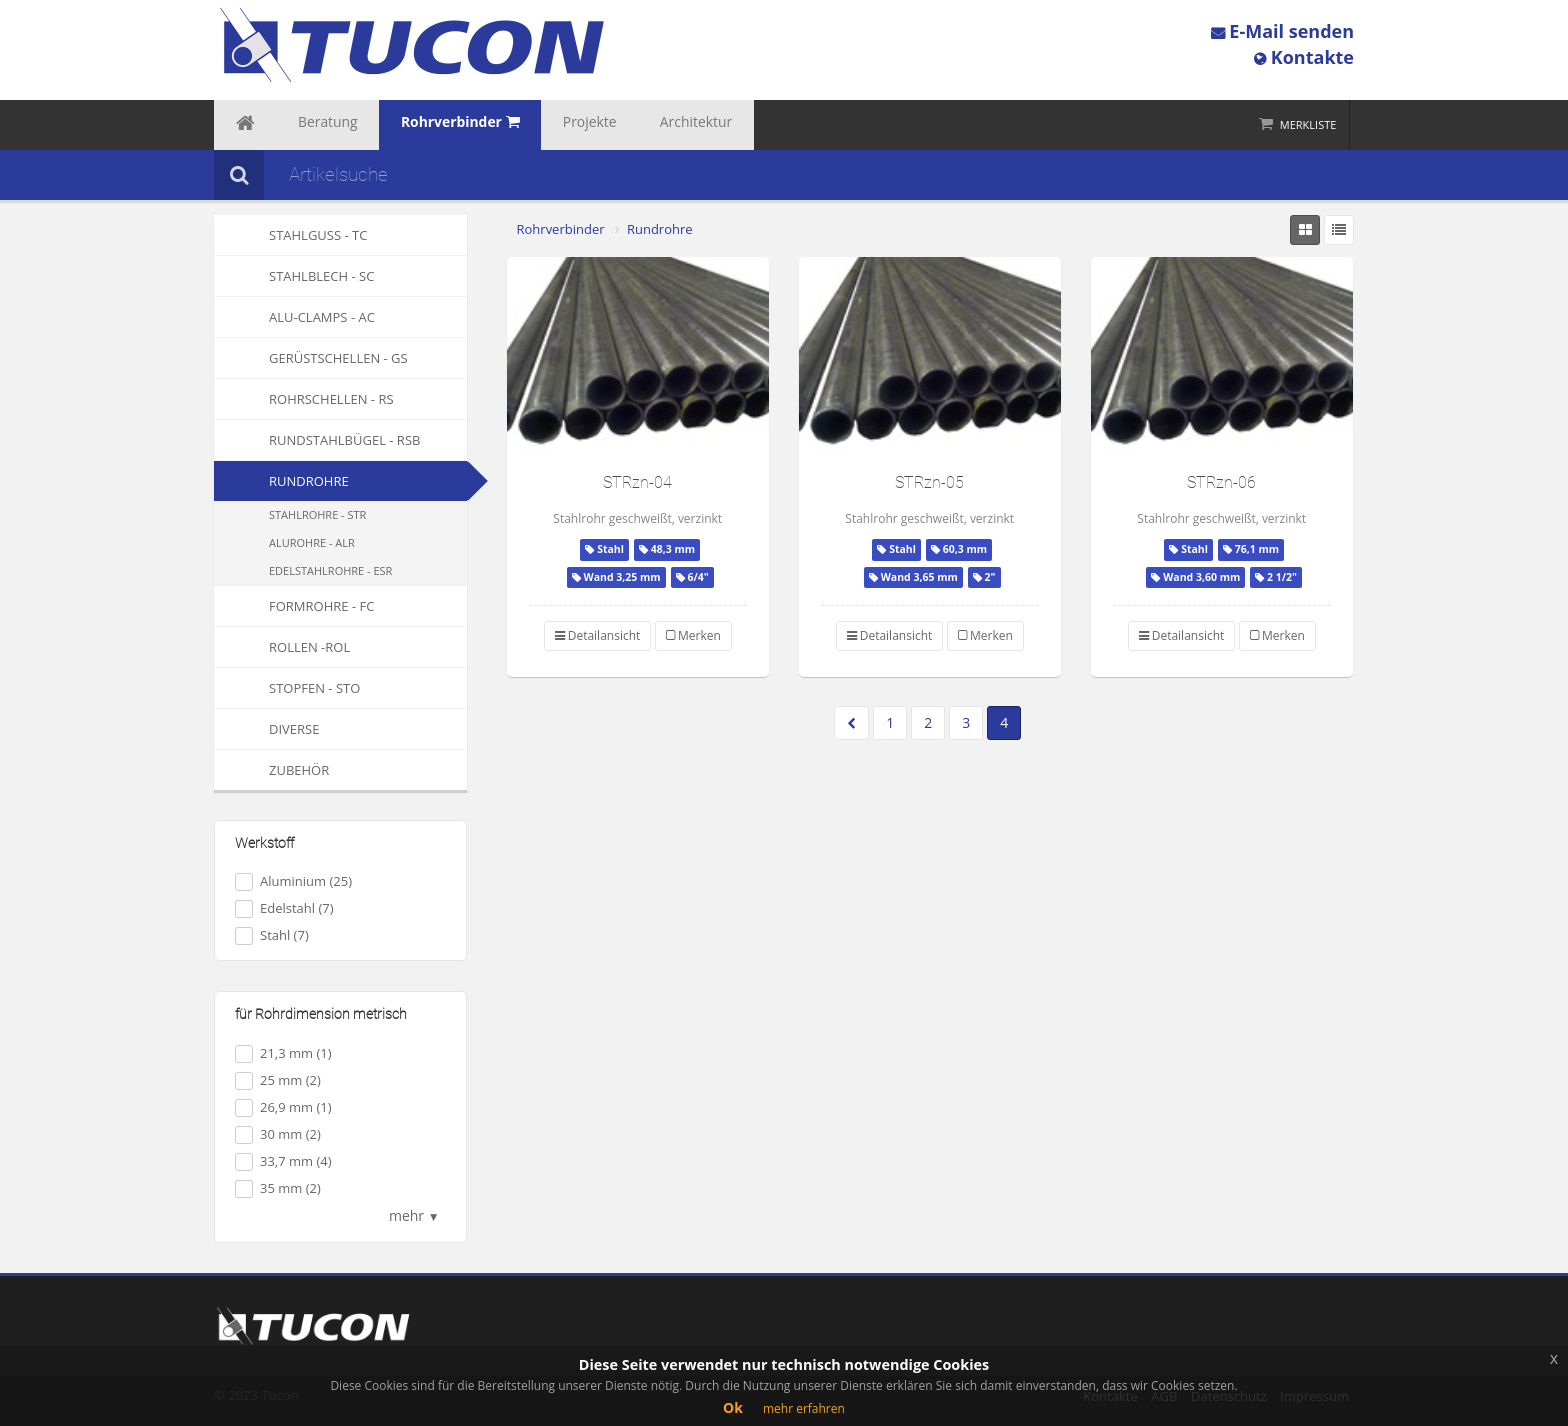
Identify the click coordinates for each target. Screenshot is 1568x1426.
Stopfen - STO (287, 688)
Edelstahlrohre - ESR (330, 570)
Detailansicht (598, 635)
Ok (733, 1407)
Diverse (266, 729)
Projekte (531, 125)
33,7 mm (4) (283, 1161)
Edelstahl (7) (284, 908)
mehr (414, 1215)
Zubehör (271, 770)
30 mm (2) (278, 1134)
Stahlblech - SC (294, 276)
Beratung (306, 125)
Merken (693, 635)
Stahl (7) (272, 935)
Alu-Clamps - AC (294, 317)
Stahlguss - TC (290, 235)
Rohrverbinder (561, 229)
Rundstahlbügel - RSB (317, 440)
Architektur (620, 125)
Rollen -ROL (282, 647)
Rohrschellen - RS (304, 399)
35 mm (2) (278, 1188)
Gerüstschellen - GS (311, 358)
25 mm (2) (278, 1080)
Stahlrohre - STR (317, 514)
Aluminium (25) (293, 881)
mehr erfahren (804, 1408)
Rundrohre (309, 481)
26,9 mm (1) (283, 1107)
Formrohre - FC (294, 606)
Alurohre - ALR (312, 542)
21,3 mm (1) (283, 1053)
